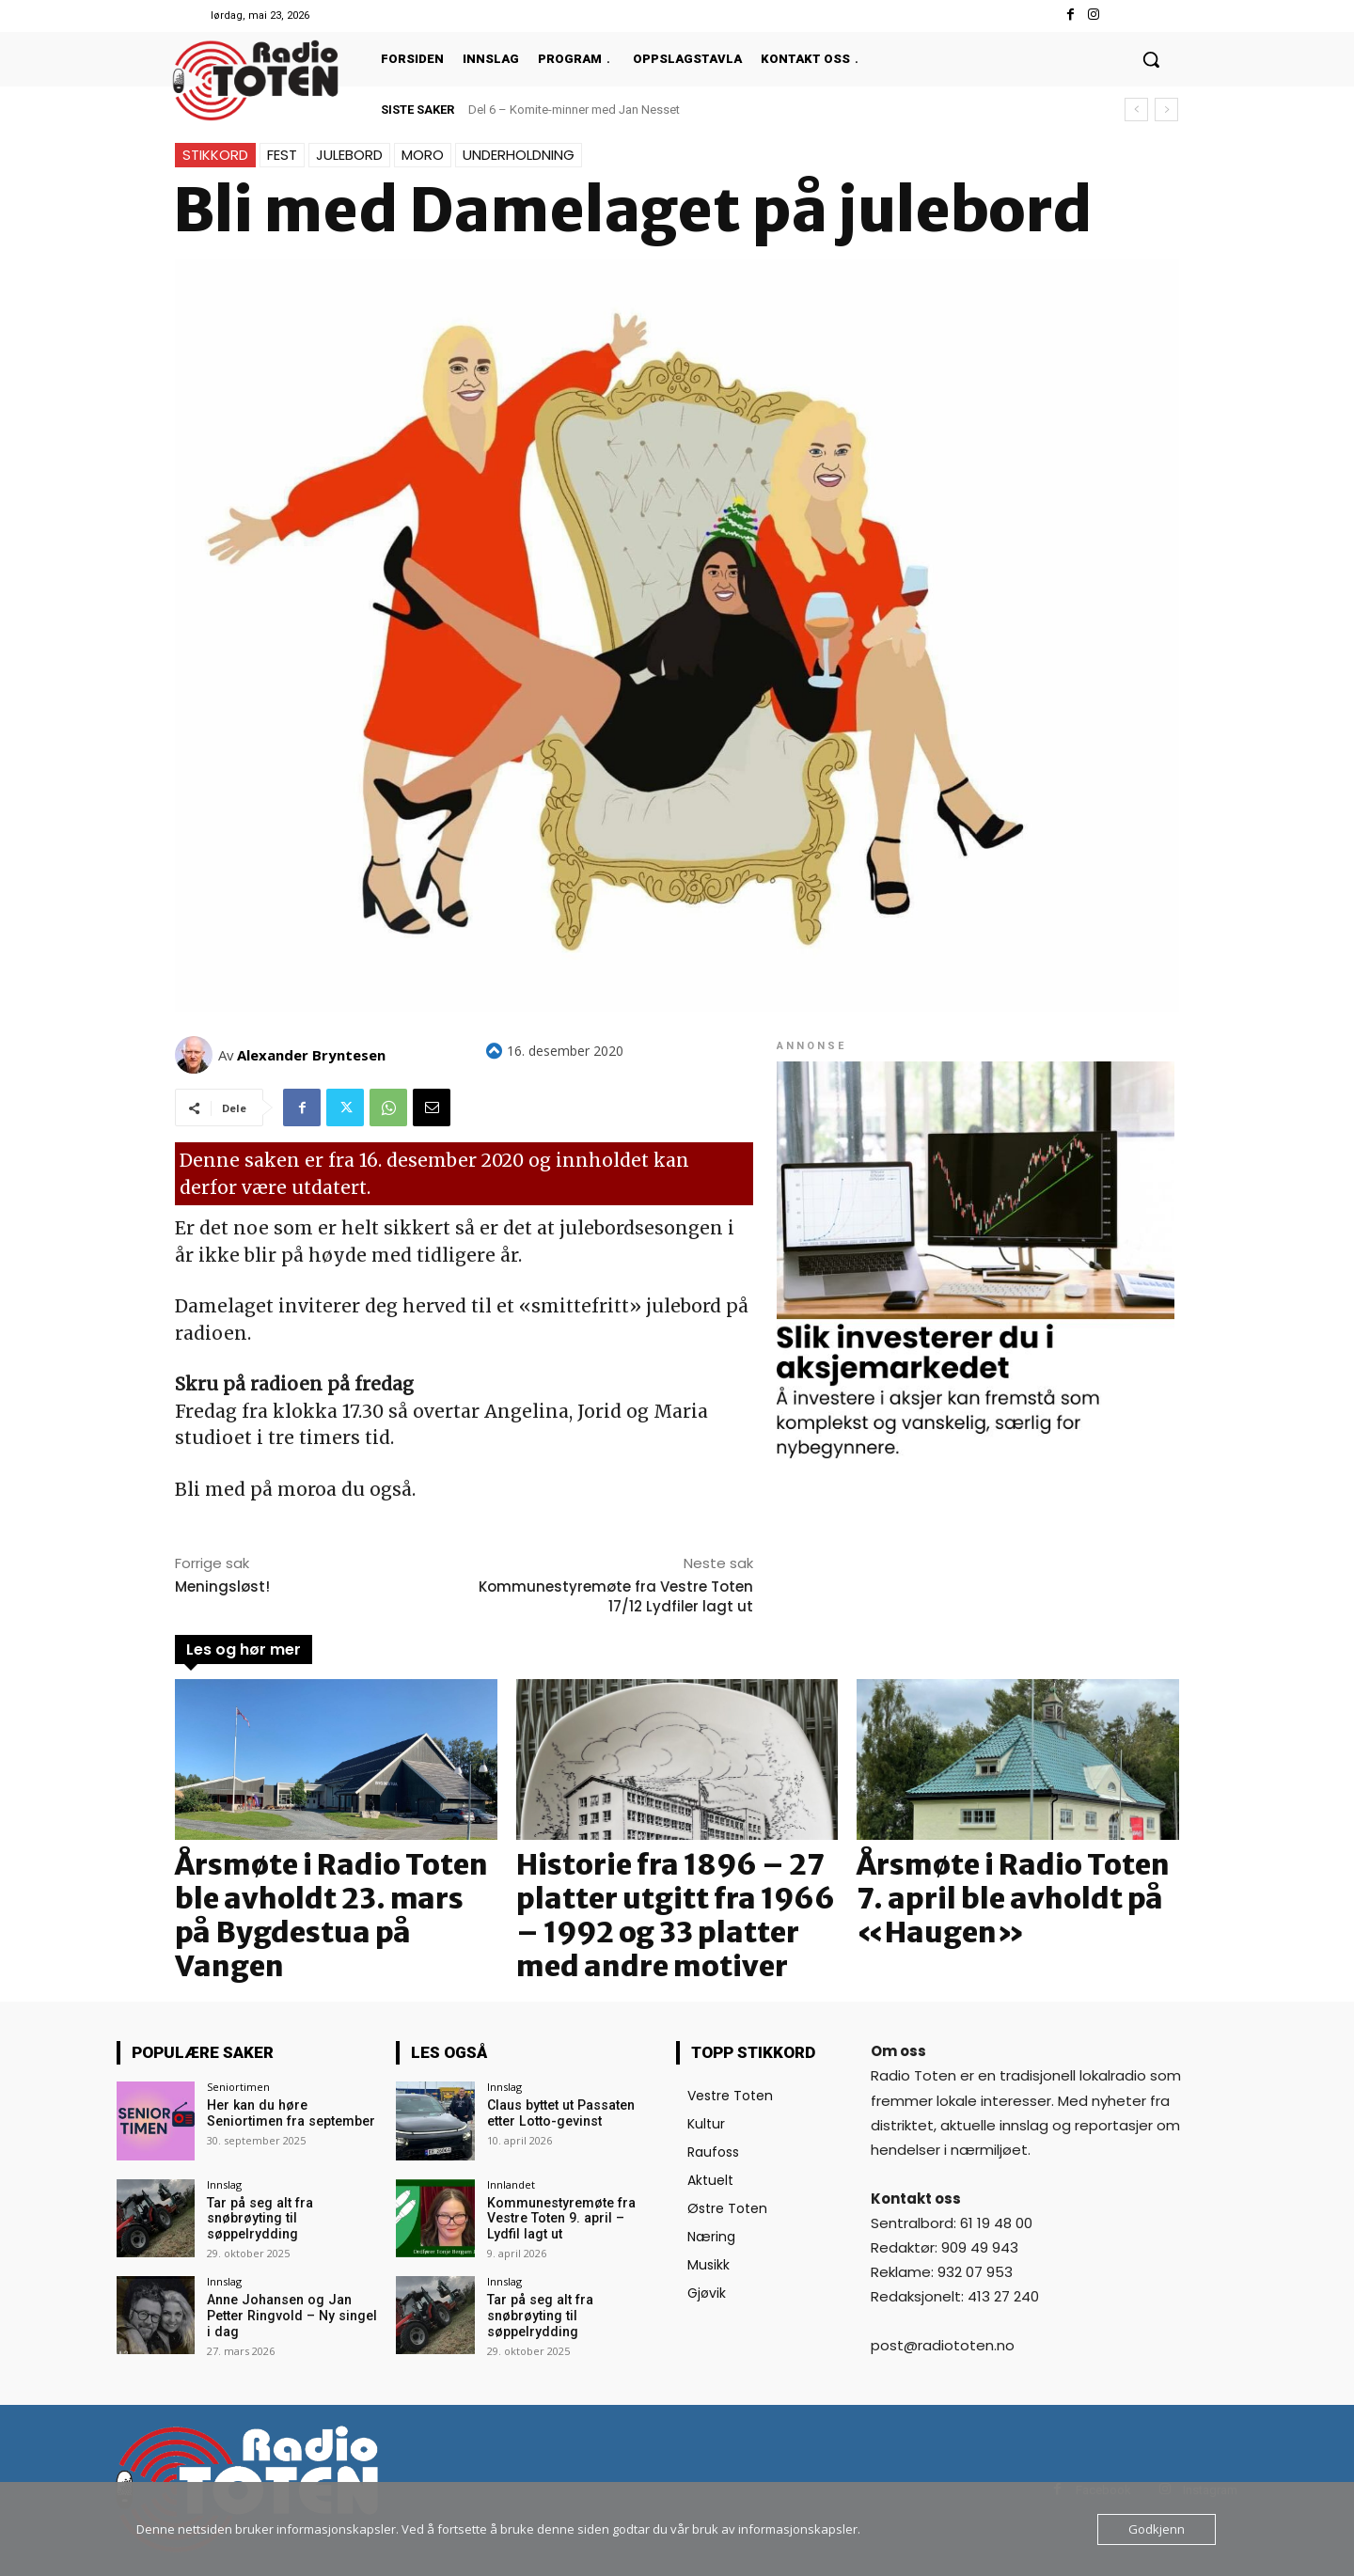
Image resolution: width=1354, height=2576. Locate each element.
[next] (1166, 109)
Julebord (349, 155)
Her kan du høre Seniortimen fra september (290, 2112)
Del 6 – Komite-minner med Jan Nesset (574, 109)
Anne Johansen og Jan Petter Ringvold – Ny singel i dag (290, 2315)
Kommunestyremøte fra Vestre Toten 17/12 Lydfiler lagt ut (616, 1596)
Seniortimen (238, 2086)
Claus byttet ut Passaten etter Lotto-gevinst (559, 2112)
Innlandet (511, 2184)
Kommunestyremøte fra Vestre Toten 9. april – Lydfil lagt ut (571, 2218)
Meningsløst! (222, 1586)
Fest (282, 155)
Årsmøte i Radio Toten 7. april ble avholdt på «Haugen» (1013, 1898)
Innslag (224, 2184)
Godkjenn (1156, 2529)
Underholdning (519, 155)
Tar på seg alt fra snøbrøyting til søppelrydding (258, 2218)
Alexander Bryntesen (311, 1054)
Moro (422, 155)
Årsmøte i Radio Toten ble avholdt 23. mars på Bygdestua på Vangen (331, 1915)
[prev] (1136, 109)
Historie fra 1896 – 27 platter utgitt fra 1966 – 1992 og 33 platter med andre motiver (675, 1915)
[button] (1151, 59)
